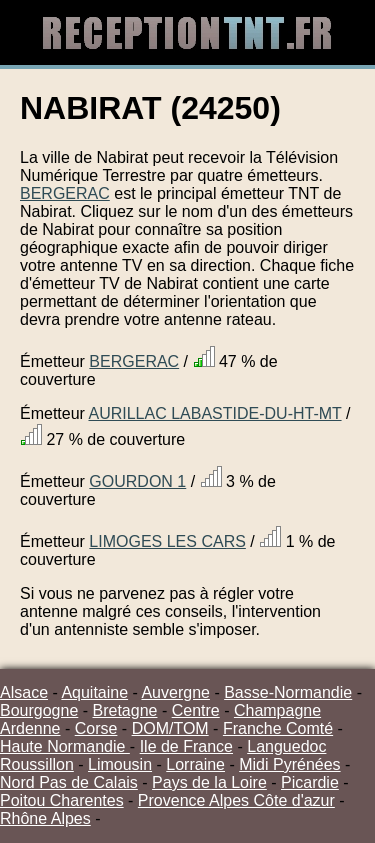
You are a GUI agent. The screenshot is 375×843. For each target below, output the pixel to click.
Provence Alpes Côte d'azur (236, 800)
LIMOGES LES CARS (167, 541)
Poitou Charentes (62, 800)
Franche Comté (278, 728)
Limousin (120, 764)
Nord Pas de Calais (69, 782)
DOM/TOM (170, 728)
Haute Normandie (65, 746)
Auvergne (175, 692)
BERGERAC (65, 193)
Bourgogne (39, 710)
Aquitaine (94, 692)
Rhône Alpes (45, 818)
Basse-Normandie (288, 692)
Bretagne (125, 710)
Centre (196, 710)
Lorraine (195, 764)
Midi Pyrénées (289, 764)
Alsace (24, 692)
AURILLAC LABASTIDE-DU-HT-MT (214, 413)
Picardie (310, 782)
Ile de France (186, 746)
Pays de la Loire (209, 782)
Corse (96, 728)
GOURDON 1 (137, 481)
